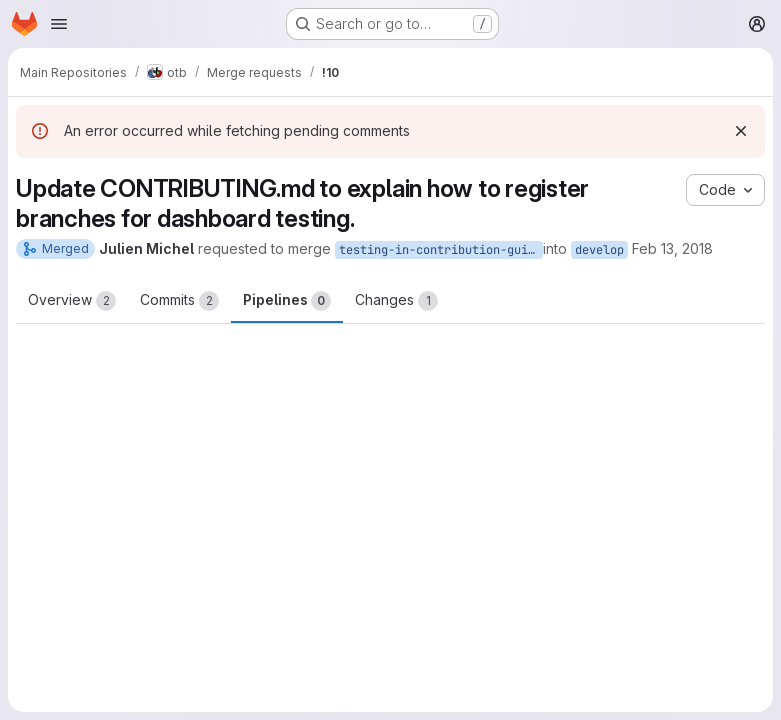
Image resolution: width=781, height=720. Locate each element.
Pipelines (287, 301)
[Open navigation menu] (59, 24)
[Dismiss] (741, 131)
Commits (179, 301)
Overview (72, 301)
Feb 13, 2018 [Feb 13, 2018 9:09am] (672, 248)
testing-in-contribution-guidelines (441, 250)
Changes (396, 301)
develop (599, 250)
